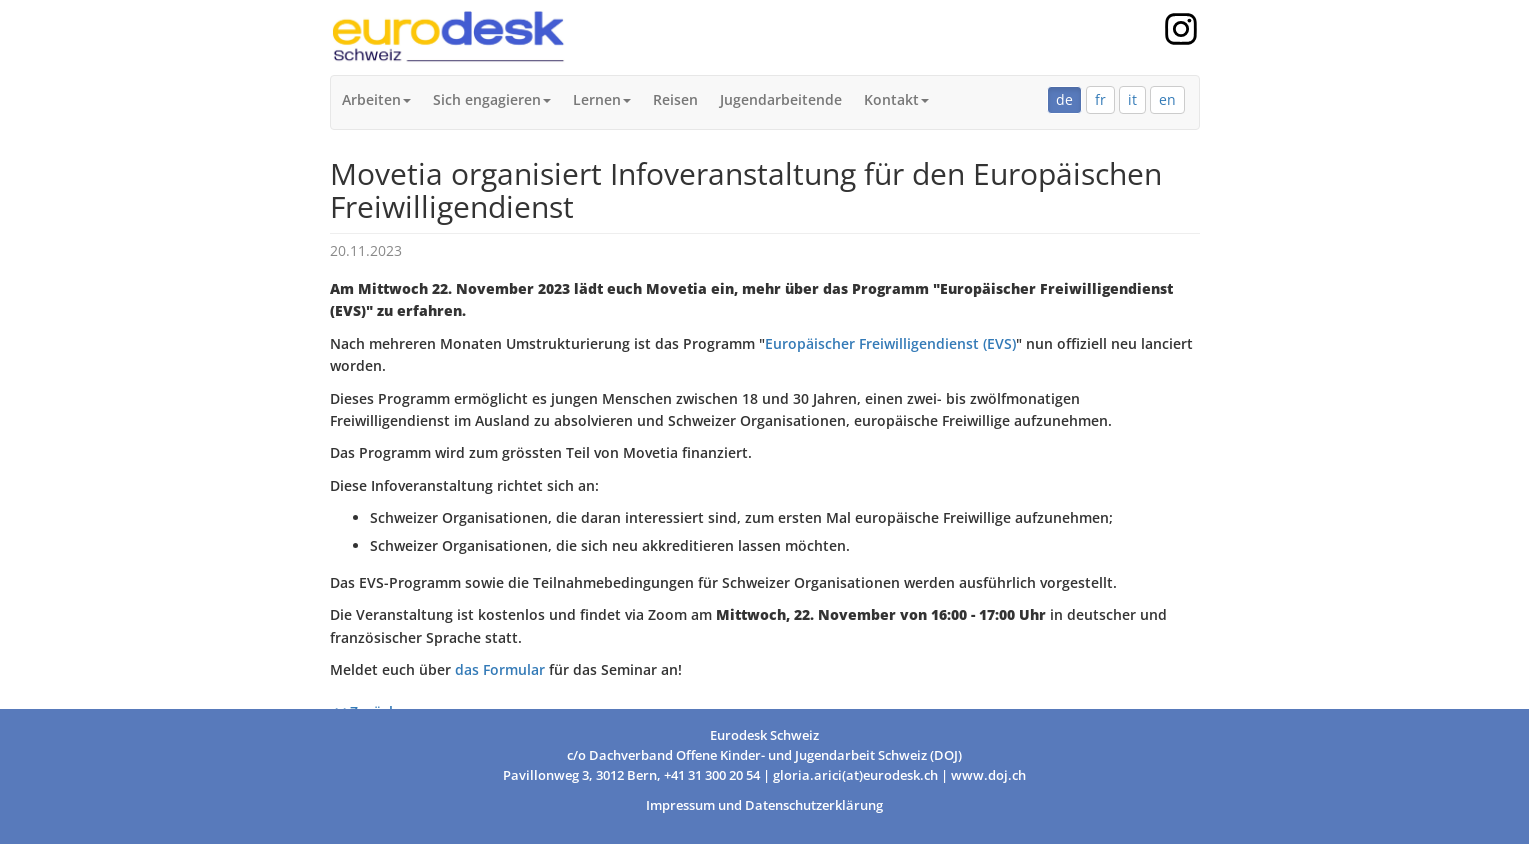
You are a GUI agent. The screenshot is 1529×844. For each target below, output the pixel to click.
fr (1100, 99)
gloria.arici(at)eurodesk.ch (855, 775)
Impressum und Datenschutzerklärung (764, 805)
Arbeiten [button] (376, 99)
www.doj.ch (988, 775)
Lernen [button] (602, 99)
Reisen (675, 99)
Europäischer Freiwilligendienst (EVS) (890, 343)
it (1132, 99)
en (1167, 99)
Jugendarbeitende (781, 99)
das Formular (500, 669)
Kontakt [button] (896, 99)
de (1064, 99)
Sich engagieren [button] (492, 99)
